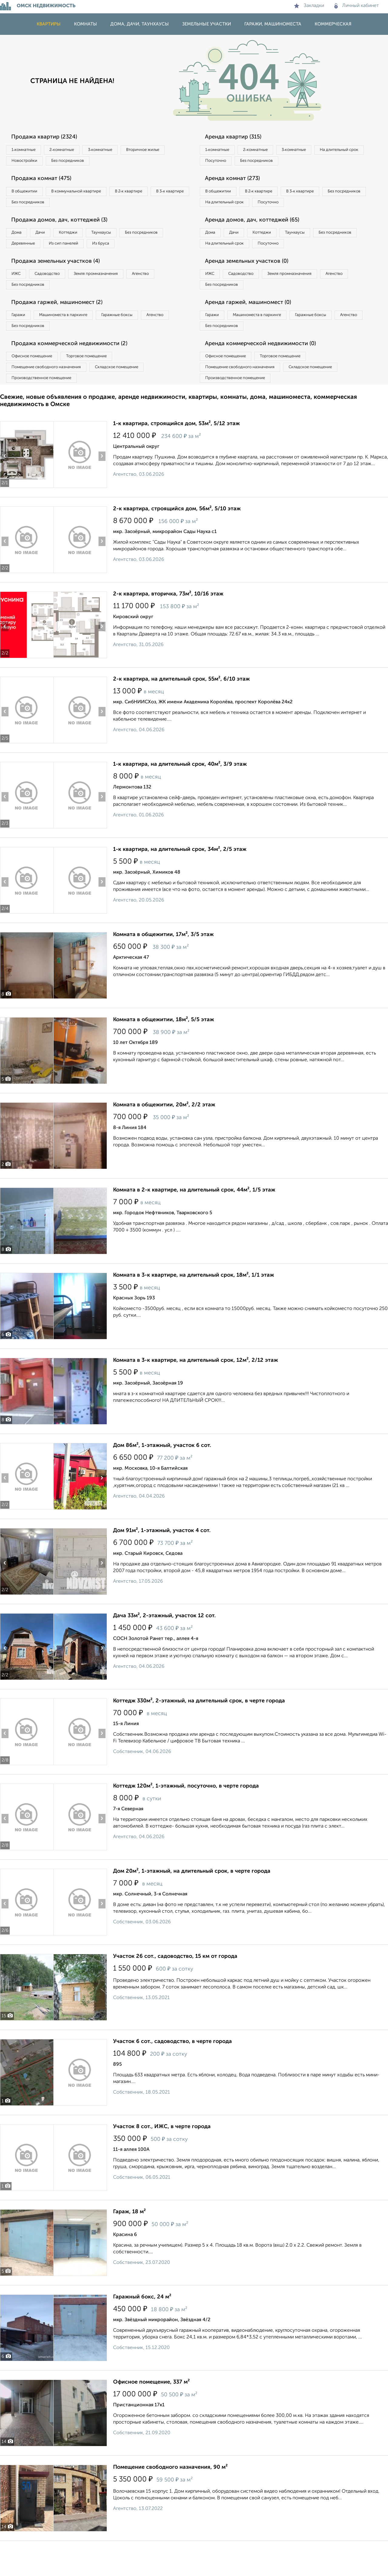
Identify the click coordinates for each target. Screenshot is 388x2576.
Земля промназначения (114, 297)
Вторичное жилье (31, 163)
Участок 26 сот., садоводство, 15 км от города (175, 1991)
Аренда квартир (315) (238, 137)
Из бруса (23, 265)
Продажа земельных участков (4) (62, 284)
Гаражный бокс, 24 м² (142, 2332)
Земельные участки (206, 24)
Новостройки (83, 163)
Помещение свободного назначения (51, 399)
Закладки (309, 5)
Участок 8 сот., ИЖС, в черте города (162, 2161)
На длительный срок (228, 163)
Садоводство (57, 297)
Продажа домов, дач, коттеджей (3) (65, 227)
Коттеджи (84, 240)
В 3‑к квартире (28, 207)
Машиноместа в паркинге (73, 342)
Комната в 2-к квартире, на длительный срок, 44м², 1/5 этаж (194, 1225)
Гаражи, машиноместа (272, 24)
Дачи (50, 240)
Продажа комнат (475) (46, 182)
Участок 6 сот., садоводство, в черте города (172, 2076)
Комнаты (85, 24)
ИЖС (19, 297)
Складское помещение (131, 399)
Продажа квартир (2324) (49, 137)
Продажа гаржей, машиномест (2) (63, 329)
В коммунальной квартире (87, 195)
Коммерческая (333, 24)
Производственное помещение (46, 412)
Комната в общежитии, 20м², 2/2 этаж (164, 1140)
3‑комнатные (118, 150)
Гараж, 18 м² (129, 2247)
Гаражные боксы (135, 342)
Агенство (166, 297)
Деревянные (81, 252)
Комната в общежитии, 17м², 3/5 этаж (163, 969)
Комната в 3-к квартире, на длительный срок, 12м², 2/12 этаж (195, 1395)
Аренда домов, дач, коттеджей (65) (258, 239)
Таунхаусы (124, 240)
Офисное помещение (36, 387)
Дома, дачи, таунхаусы (139, 24)
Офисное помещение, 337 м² (151, 2417)
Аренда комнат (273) (237, 182)
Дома (19, 240)
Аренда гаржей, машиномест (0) (254, 329)
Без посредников (134, 163)
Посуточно (278, 163)
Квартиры (49, 24)
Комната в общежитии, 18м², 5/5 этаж (163, 1055)
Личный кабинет (356, 5)
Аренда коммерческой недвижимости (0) (267, 374)
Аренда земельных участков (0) (252, 284)
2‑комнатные (73, 150)
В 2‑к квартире (148, 195)
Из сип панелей (128, 252)
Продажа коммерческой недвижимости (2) (76, 374)
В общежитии (27, 195)
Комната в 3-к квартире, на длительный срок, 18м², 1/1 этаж (193, 1310)
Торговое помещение (100, 387)
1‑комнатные (27, 150)
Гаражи (21, 342)
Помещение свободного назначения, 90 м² (170, 2502)
